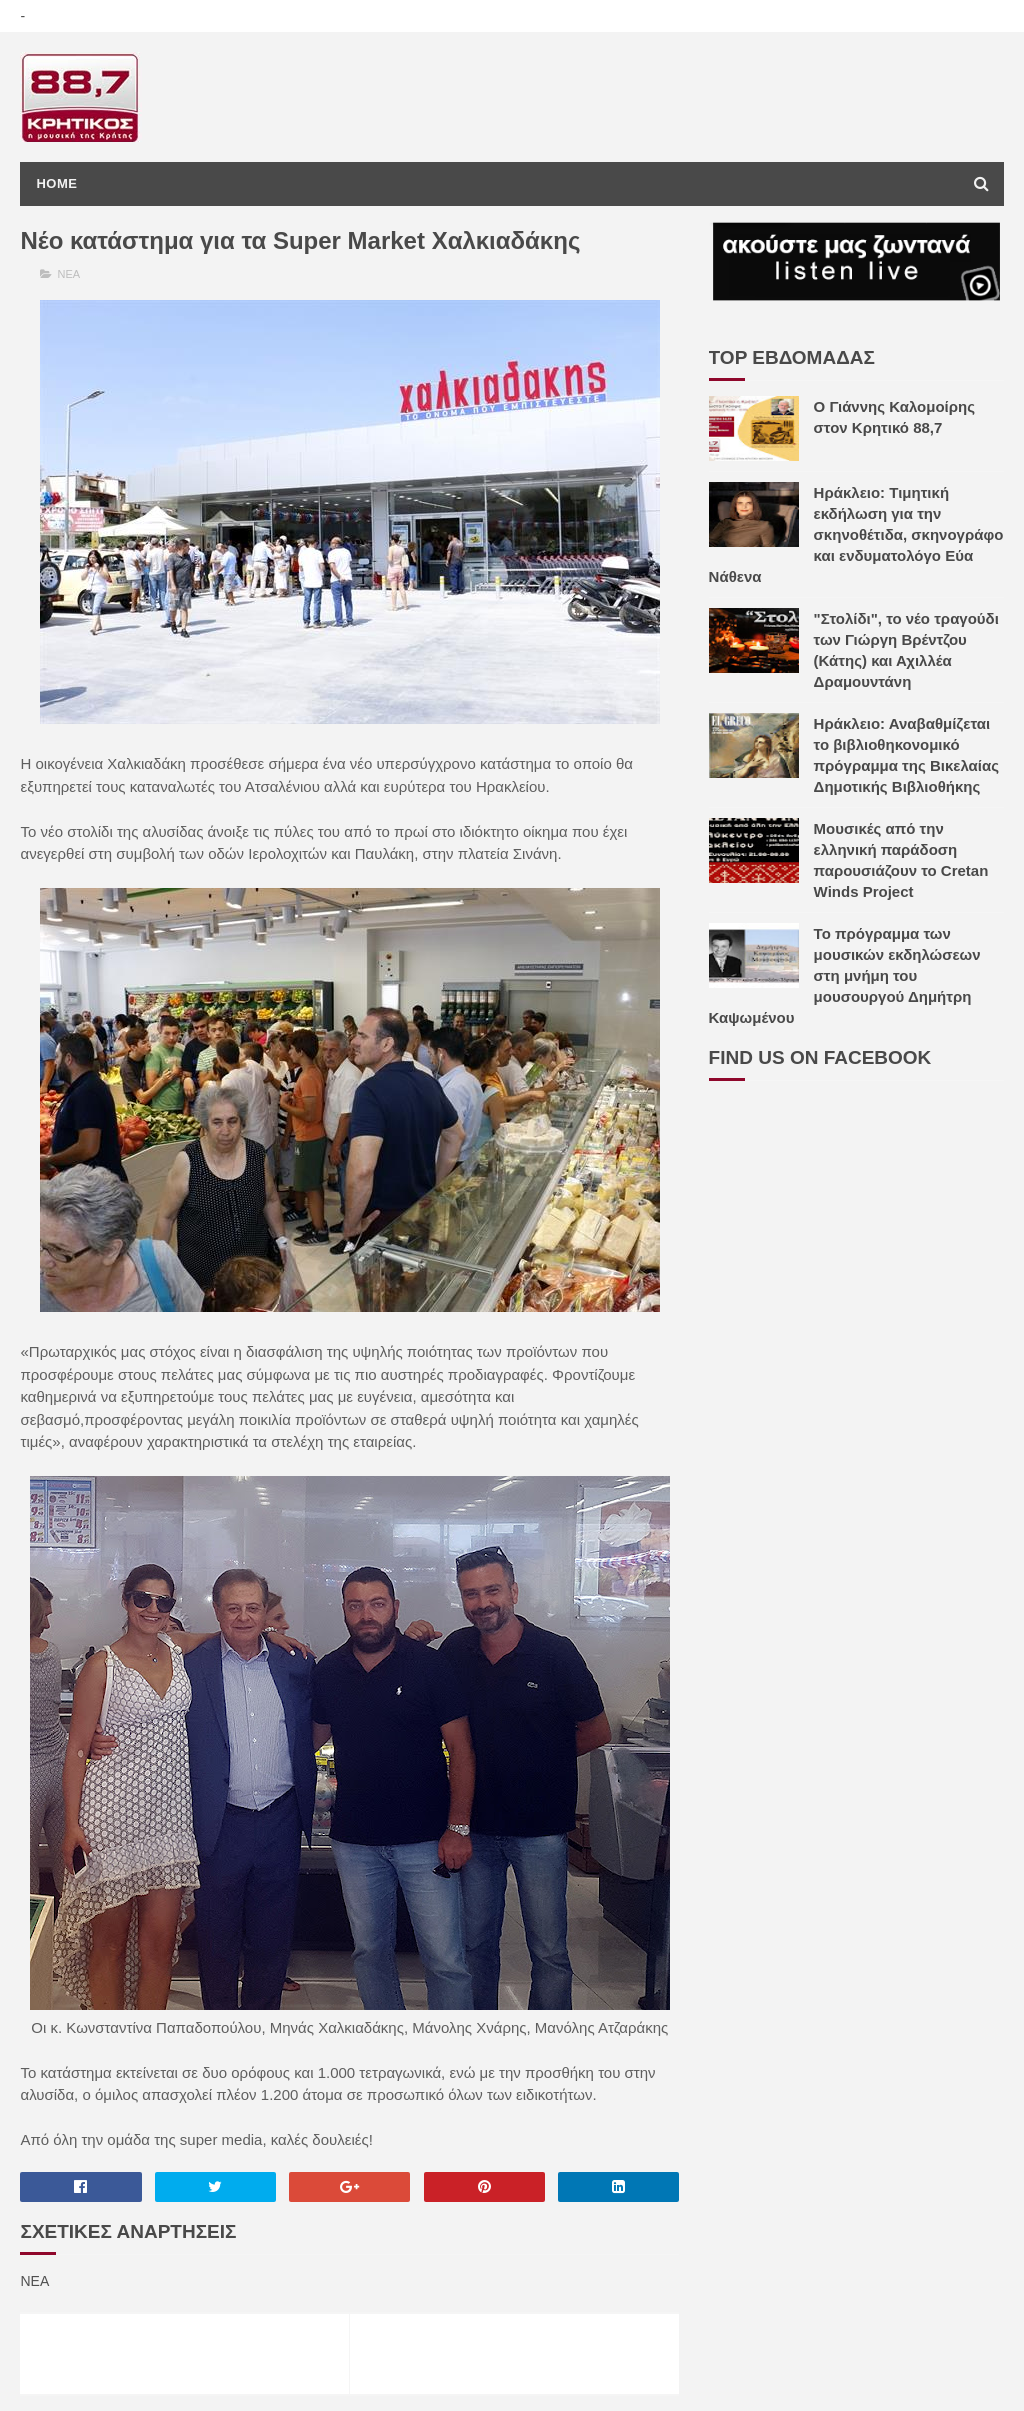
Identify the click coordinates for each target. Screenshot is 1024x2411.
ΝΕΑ (69, 274)
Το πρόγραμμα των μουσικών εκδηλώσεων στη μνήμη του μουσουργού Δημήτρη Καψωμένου (845, 975)
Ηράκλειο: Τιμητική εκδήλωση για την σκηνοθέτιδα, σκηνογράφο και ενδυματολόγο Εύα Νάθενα (856, 534)
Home (56, 183)
